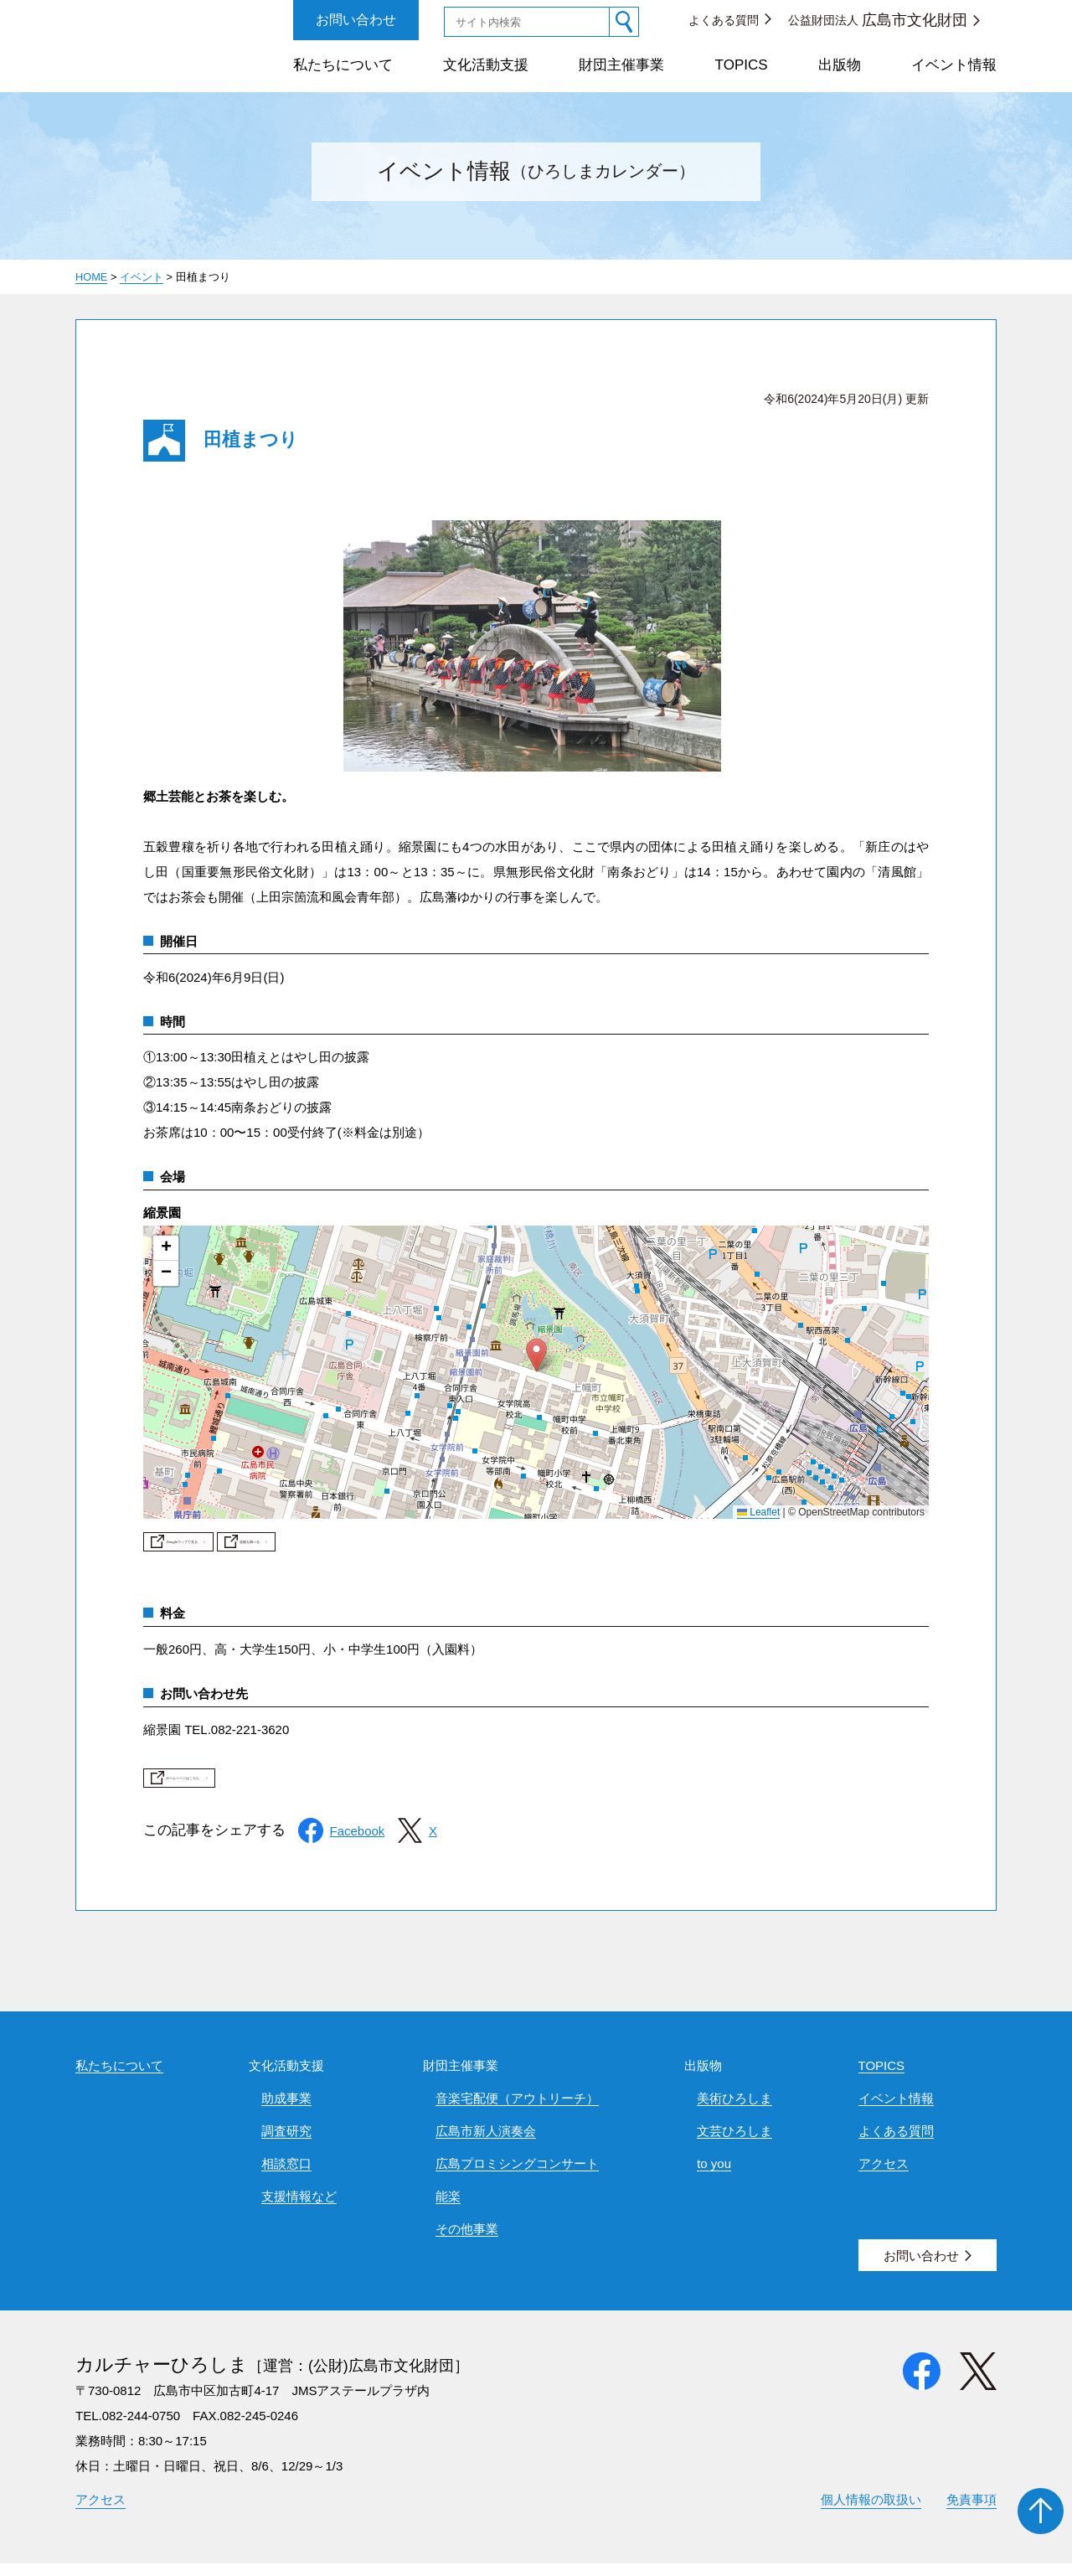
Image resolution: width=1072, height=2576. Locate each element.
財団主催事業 (621, 65)
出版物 (839, 65)
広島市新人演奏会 (486, 2143)
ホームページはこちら (252, 1790)
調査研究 (286, 2143)
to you (714, 2176)
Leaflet (758, 1512)
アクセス (883, 2176)
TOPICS (741, 65)
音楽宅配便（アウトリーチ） (517, 2111)
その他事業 (467, 2241)
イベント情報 (954, 65)
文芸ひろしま (734, 2143)
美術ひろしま (734, 2111)
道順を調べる (430, 1547)
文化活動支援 (485, 65)
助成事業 (286, 2111)
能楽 (448, 2209)
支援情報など (299, 2209)
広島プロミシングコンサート (517, 2176)
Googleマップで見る (247, 1547)
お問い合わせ (356, 20)
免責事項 (971, 2512)
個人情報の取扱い (871, 2512)
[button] (536, 1355)
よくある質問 (723, 20)
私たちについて (343, 65)
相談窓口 (286, 2176)
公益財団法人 (877, 20)
